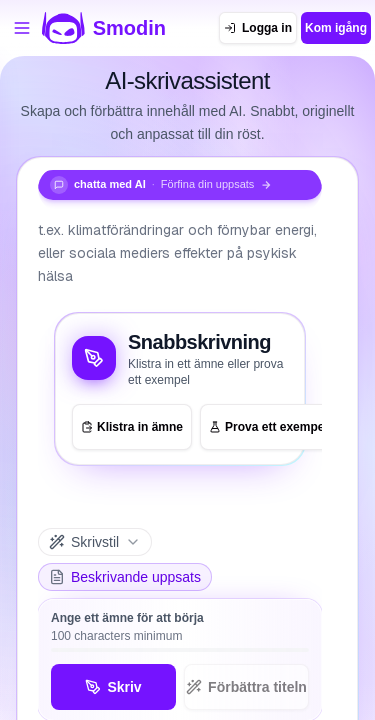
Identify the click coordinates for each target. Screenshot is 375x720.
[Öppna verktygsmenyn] (22, 28)
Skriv (113, 687)
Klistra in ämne (132, 427)
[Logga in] (258, 28)
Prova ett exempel (268, 427)
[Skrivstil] (95, 542)
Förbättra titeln (246, 687)
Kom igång (336, 28)
